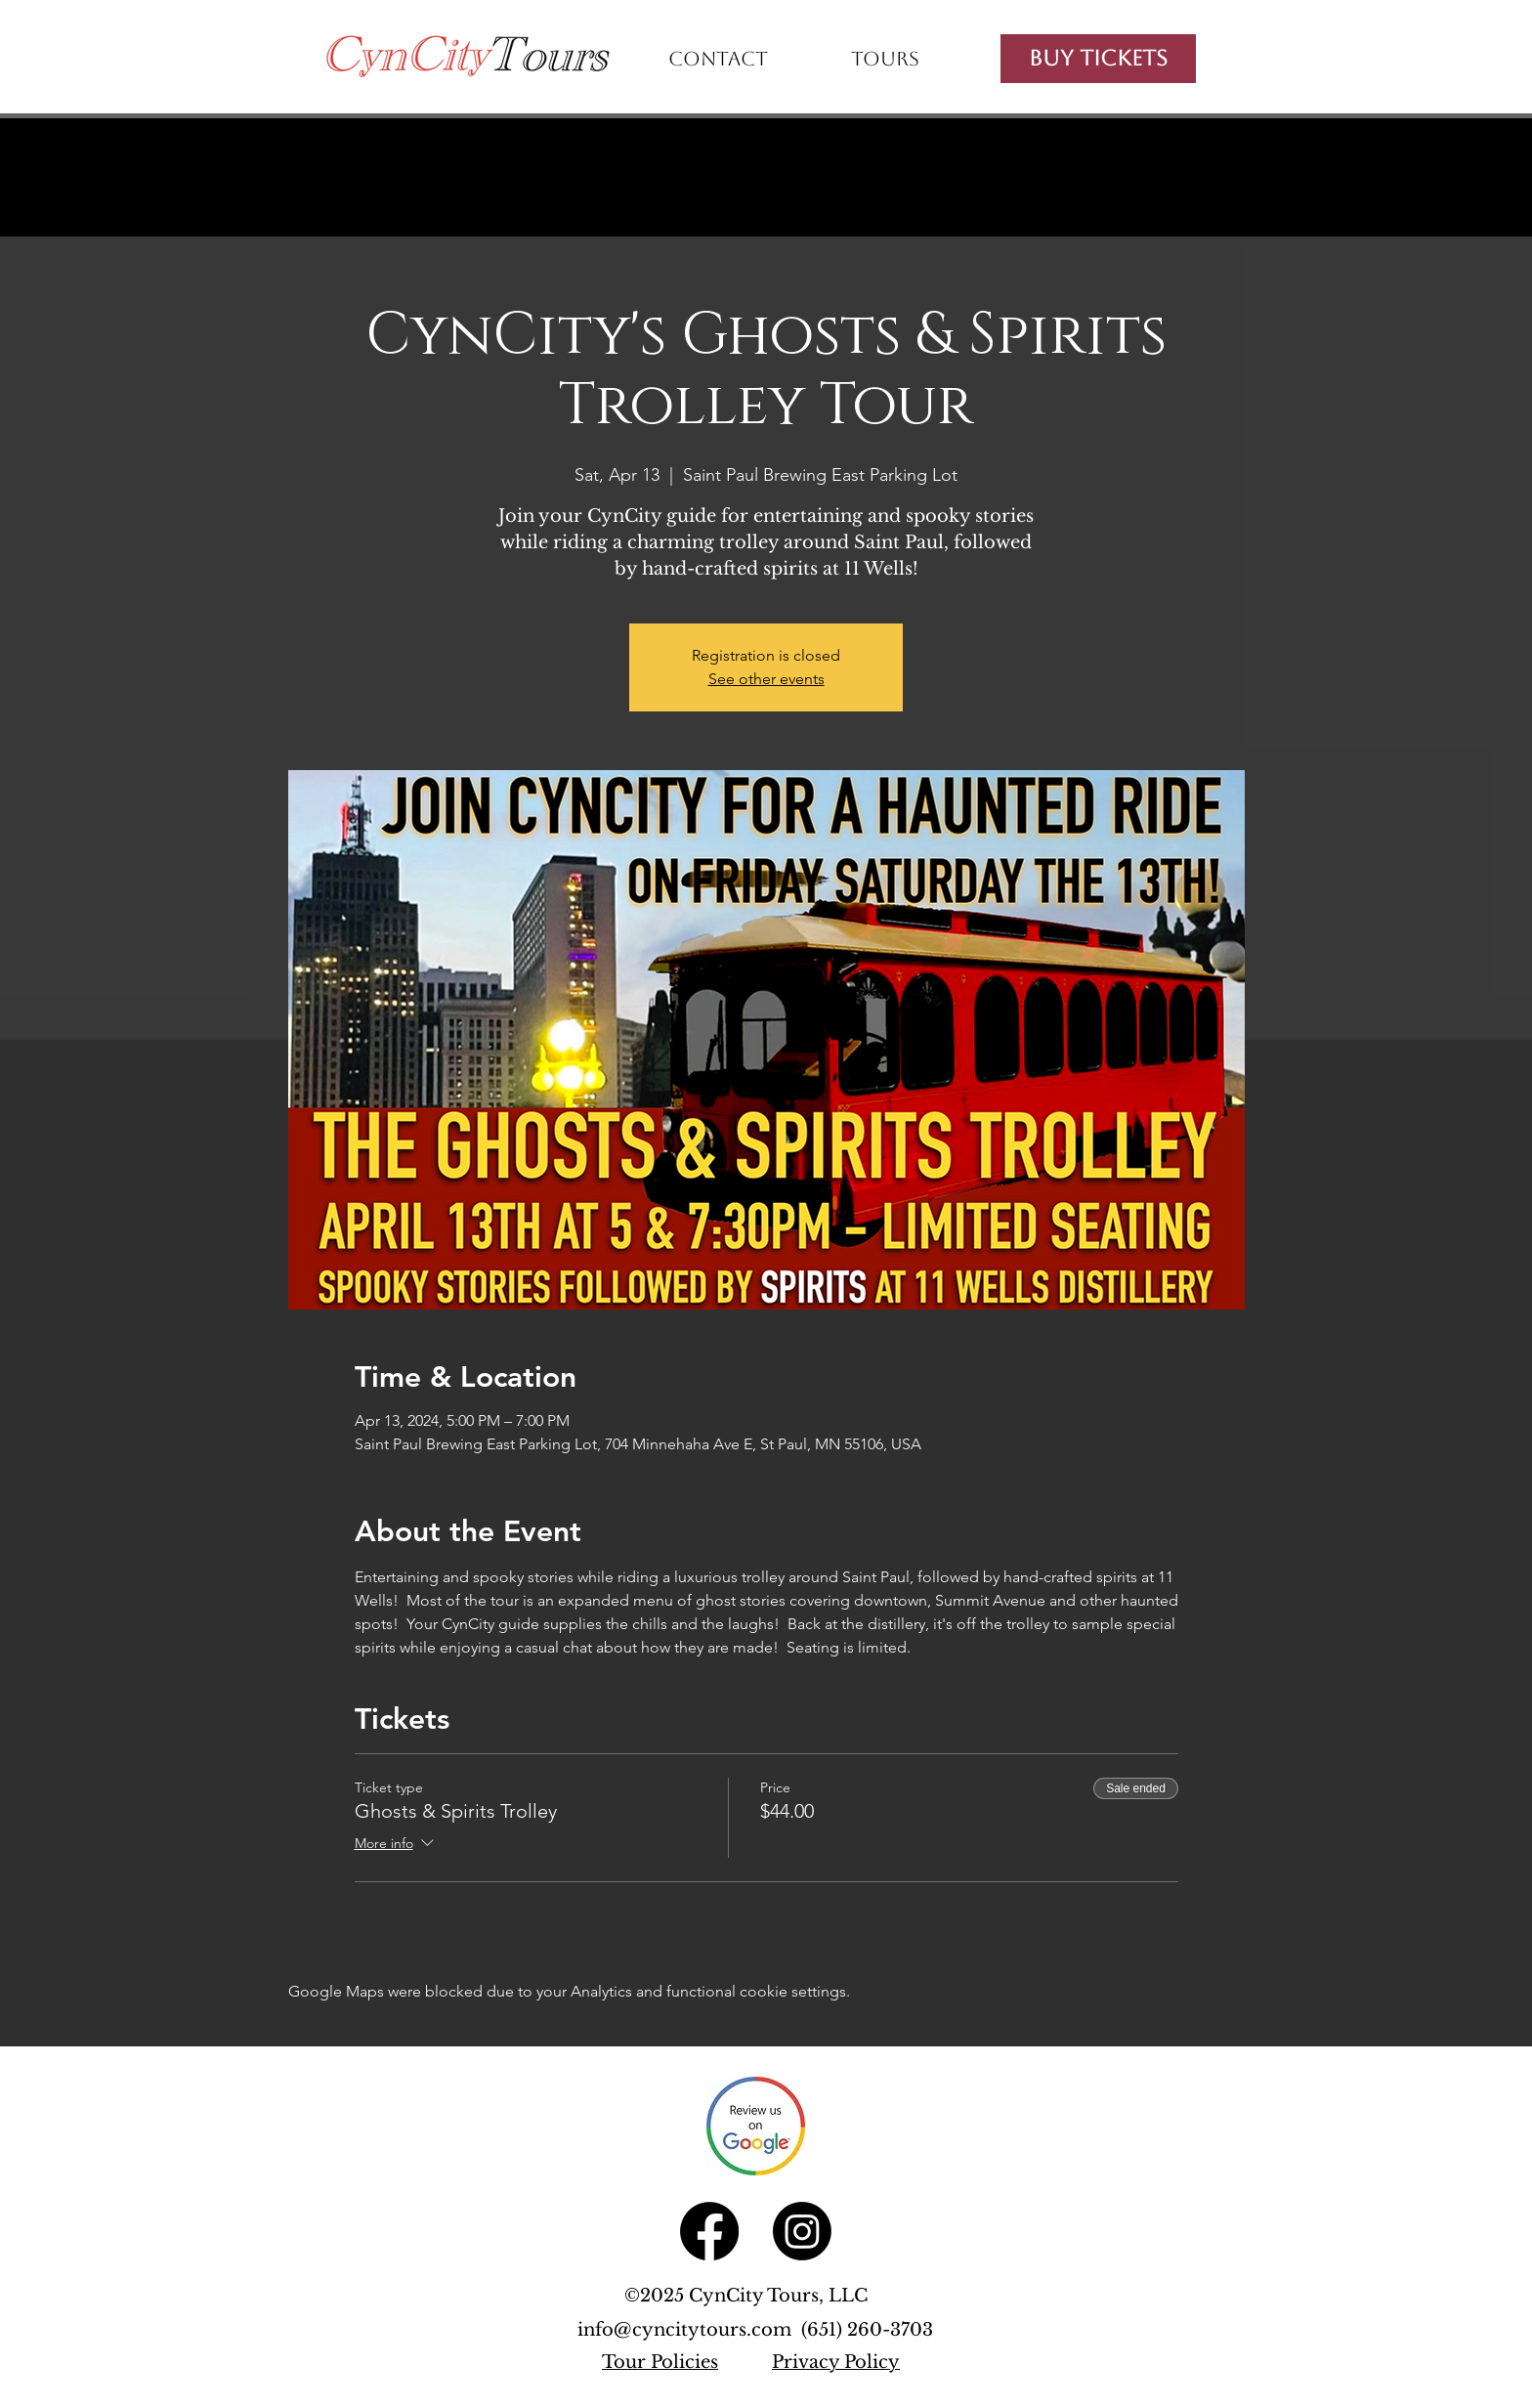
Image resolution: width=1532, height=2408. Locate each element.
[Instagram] (802, 2231)
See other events (766, 678)
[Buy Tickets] (1098, 58)
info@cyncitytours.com (689, 2330)
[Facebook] (709, 2231)
